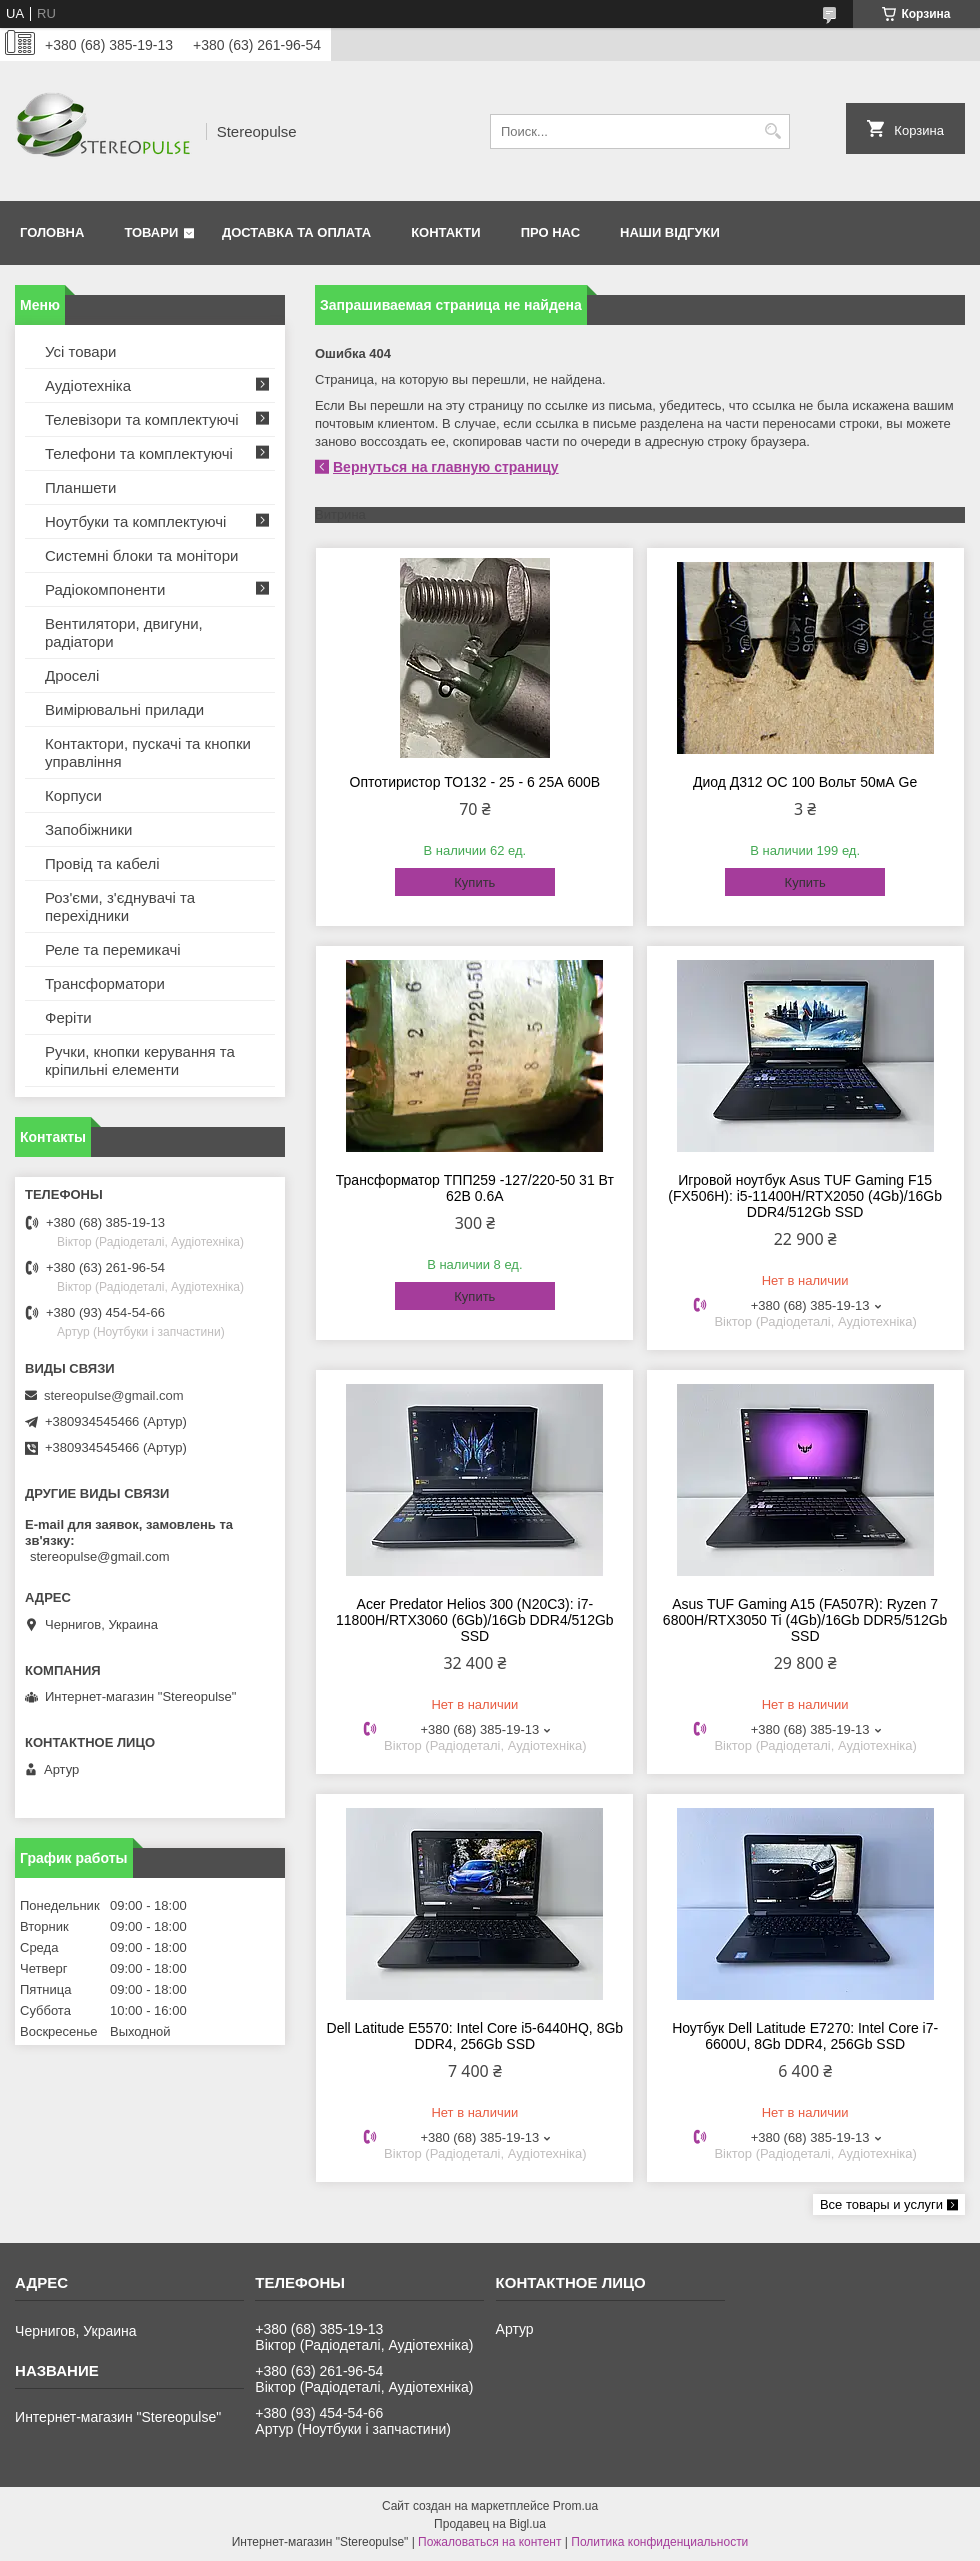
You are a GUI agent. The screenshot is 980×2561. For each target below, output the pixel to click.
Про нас (550, 232)
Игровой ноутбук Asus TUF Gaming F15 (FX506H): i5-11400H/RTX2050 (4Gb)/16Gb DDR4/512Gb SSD (805, 1196)
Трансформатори (105, 983)
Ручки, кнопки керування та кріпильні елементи (140, 1060)
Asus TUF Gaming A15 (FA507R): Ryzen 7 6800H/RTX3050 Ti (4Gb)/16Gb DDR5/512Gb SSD (805, 1620)
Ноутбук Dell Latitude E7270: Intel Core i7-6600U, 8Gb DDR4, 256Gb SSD (805, 2036)
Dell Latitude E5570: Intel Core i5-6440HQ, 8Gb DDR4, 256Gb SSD (475, 2036)
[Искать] (772, 131)
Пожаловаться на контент (489, 2542)
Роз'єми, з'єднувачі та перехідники (120, 906)
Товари (151, 232)
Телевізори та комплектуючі (142, 419)
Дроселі (72, 675)
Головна (52, 232)
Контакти (446, 232)
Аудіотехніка (88, 385)
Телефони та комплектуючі (139, 453)
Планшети (80, 487)
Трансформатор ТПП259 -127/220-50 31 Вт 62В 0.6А (475, 1188)
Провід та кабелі (102, 863)
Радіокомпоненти (105, 589)
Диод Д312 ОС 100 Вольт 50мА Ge (805, 782)
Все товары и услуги (881, 2204)
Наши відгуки (670, 232)
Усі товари (80, 351)
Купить (474, 882)
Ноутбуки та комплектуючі (135, 521)
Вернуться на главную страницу (446, 467)
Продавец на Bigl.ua (490, 2524)
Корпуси (73, 795)
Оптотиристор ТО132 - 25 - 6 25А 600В (475, 782)
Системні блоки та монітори (141, 555)
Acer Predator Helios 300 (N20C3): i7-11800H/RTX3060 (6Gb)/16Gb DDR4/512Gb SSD (475, 1620)
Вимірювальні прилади (124, 709)
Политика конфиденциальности (659, 2542)
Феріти (68, 1017)
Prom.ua (575, 2506)
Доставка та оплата (296, 232)
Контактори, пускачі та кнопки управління (148, 752)
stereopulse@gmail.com (114, 1395)
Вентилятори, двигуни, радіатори (124, 632)
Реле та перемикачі (113, 949)
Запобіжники (88, 829)
